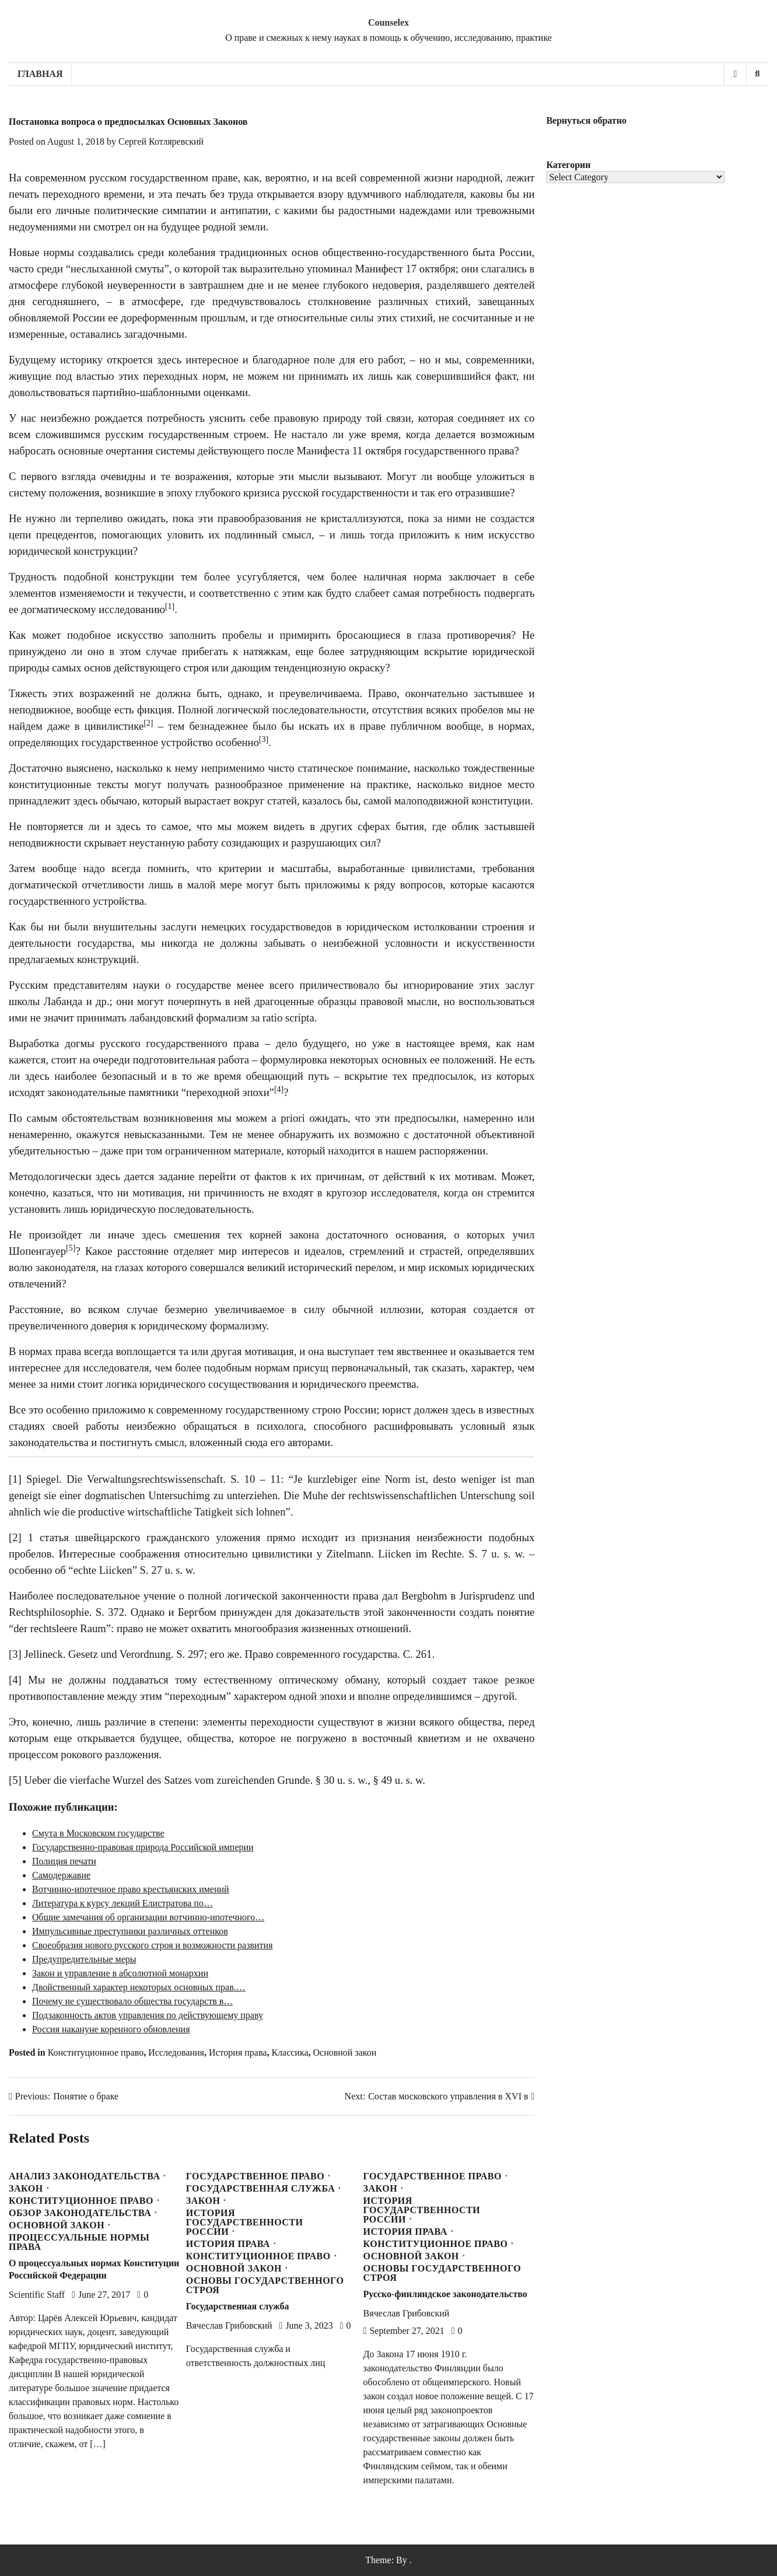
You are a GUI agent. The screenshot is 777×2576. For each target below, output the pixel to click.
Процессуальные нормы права (79, 2242)
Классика (289, 2052)
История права (238, 2052)
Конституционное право (96, 2052)
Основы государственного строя (265, 2285)
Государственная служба (260, 2188)
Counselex (388, 22)
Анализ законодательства (84, 2176)
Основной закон (345, 2052)
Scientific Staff (37, 2295)
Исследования (176, 2052)
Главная (40, 74)
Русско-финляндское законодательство (445, 2294)
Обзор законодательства (80, 2213)
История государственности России (244, 2222)
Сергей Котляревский (161, 141)
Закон (26, 2188)
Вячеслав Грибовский (229, 2325)
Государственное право (255, 2176)
